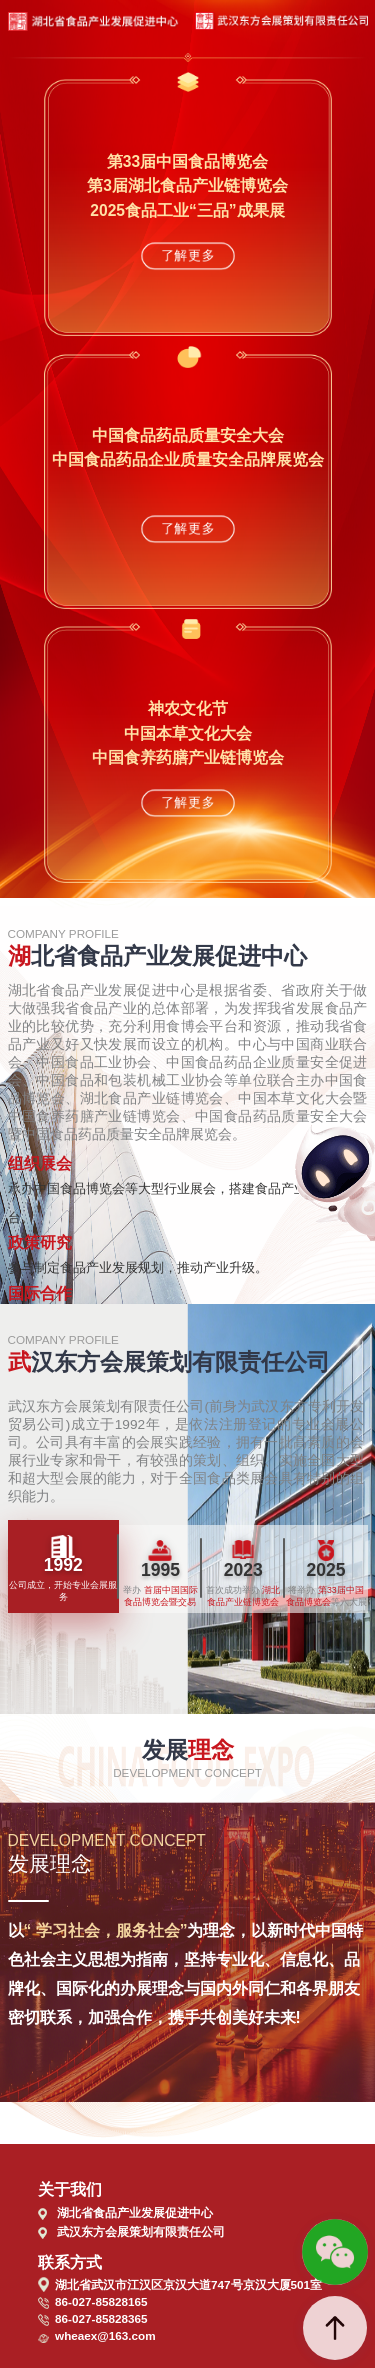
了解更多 (187, 255)
